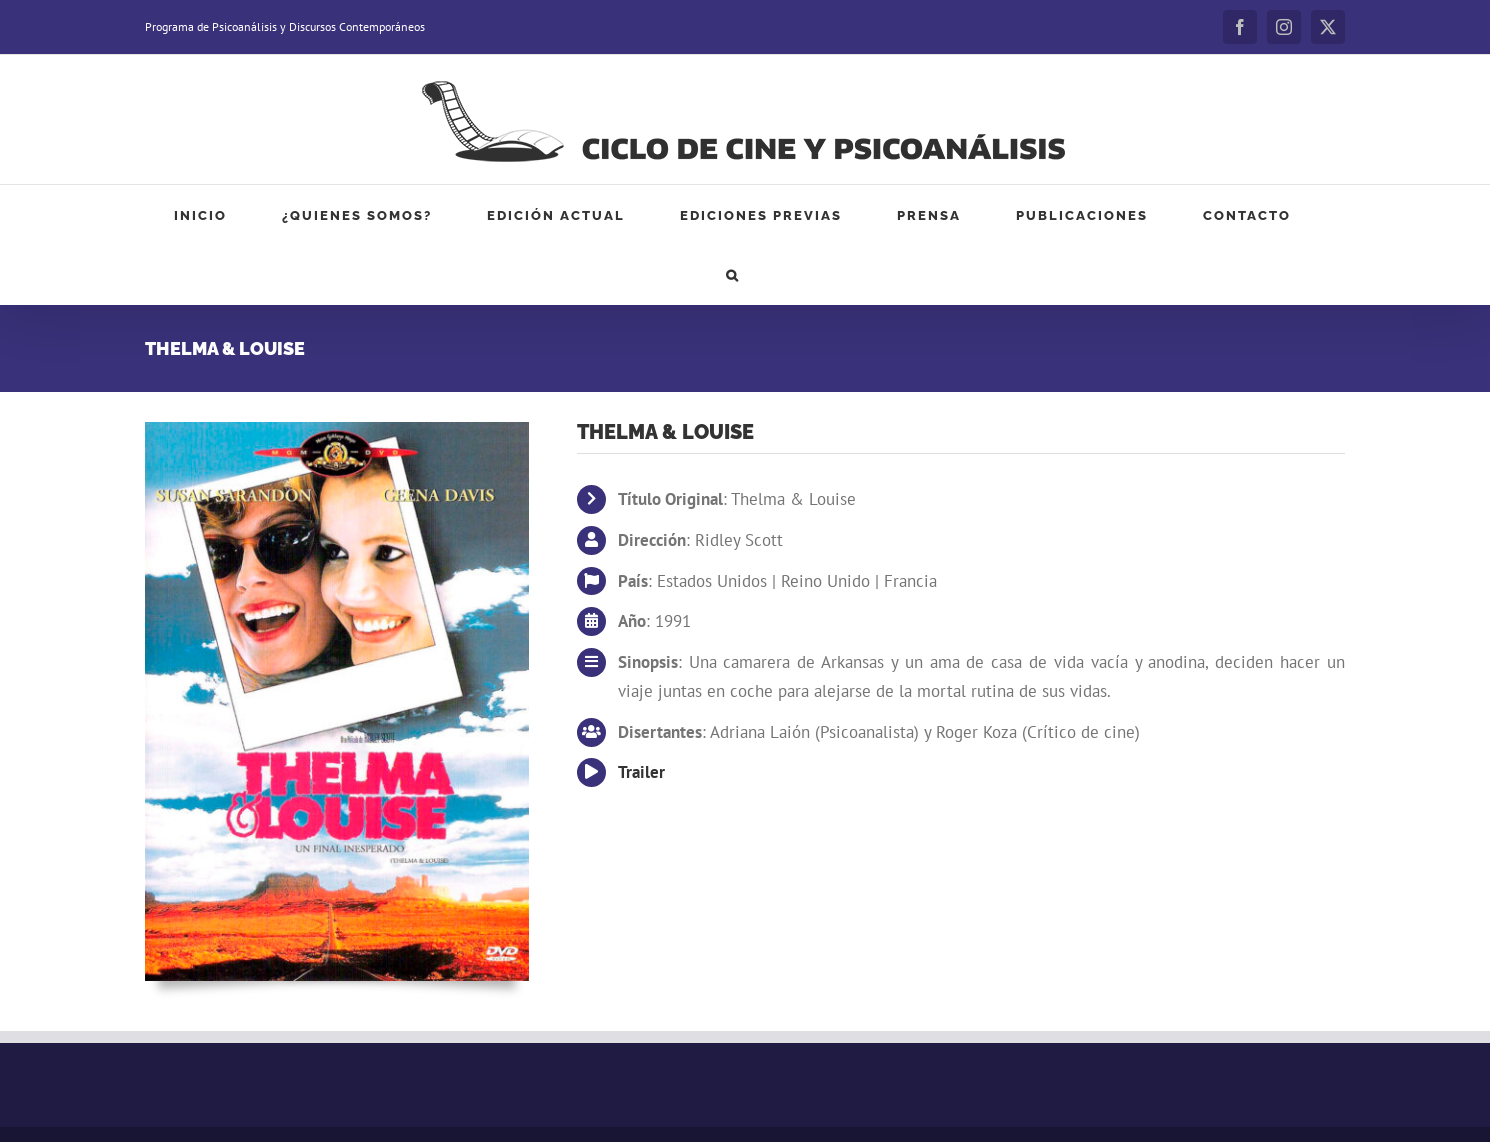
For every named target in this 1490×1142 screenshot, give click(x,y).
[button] (733, 275)
